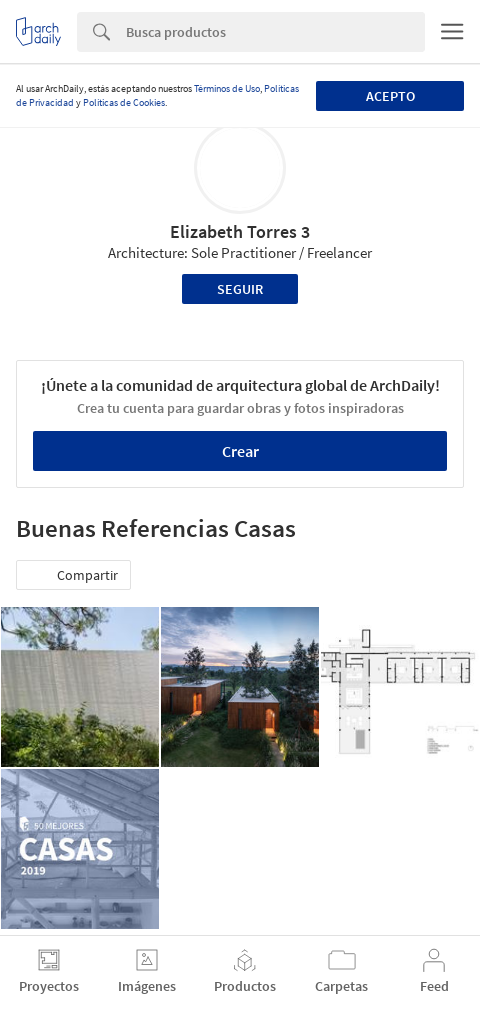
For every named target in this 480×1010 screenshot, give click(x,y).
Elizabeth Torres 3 (240, 231)
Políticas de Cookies (124, 102)
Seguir (240, 289)
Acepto (390, 96)
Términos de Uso (227, 88)
